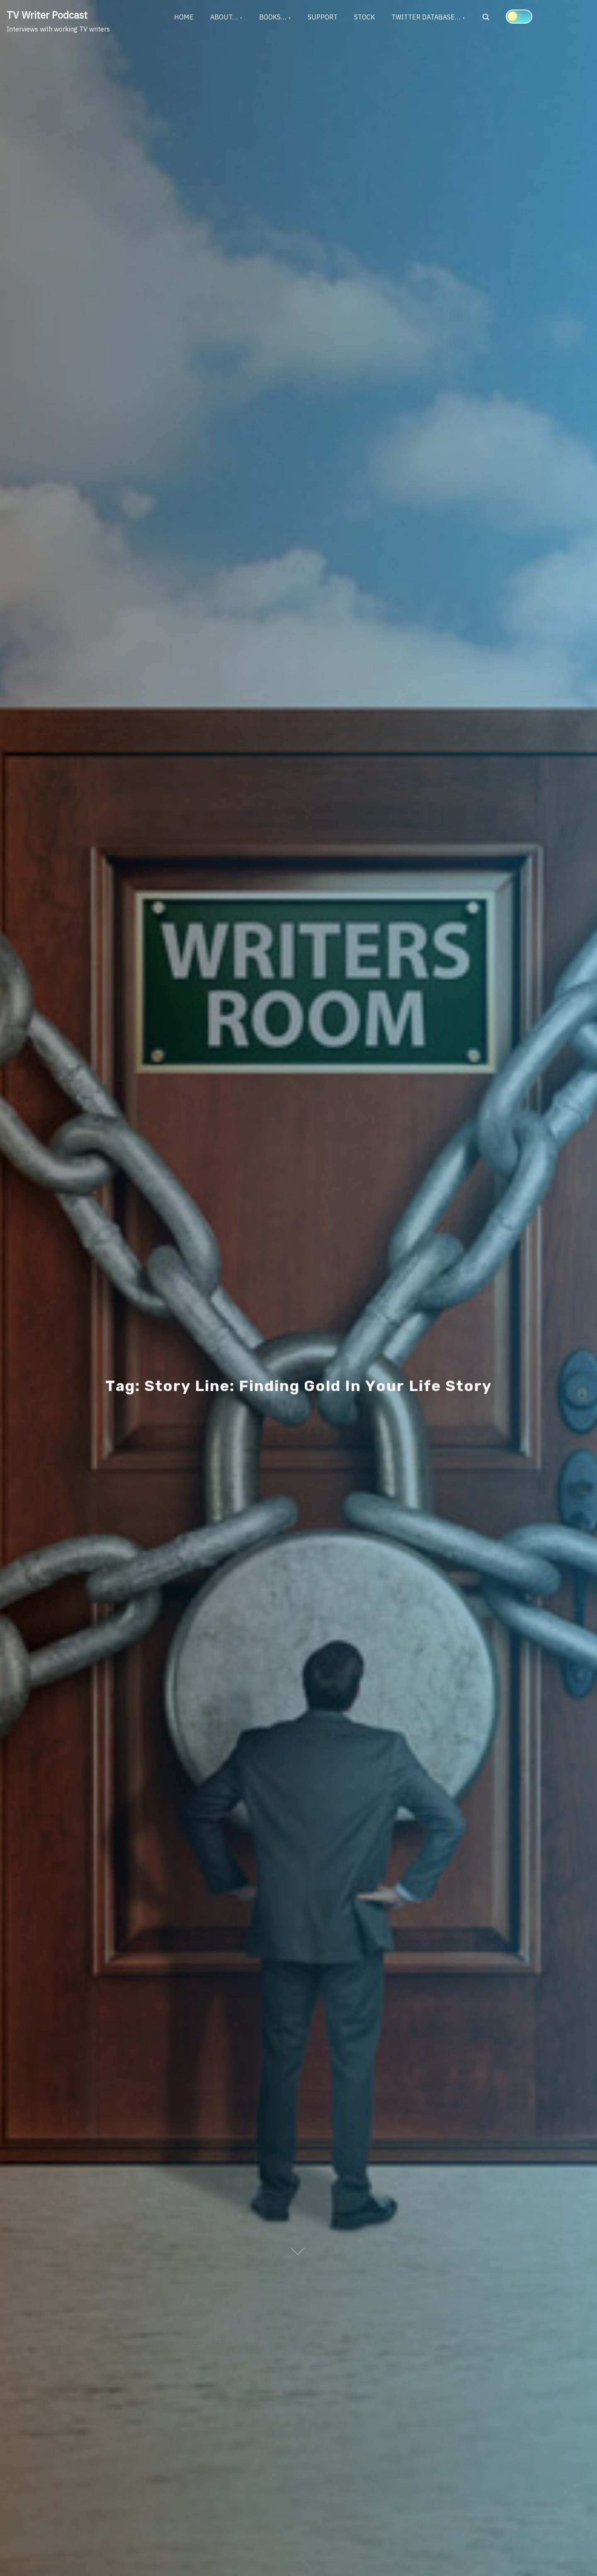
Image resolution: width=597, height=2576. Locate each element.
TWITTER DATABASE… (425, 17)
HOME (184, 17)
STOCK (364, 17)
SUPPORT (322, 17)
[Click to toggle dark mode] (519, 16)
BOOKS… (272, 17)
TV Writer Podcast (47, 15)
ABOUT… (224, 17)
